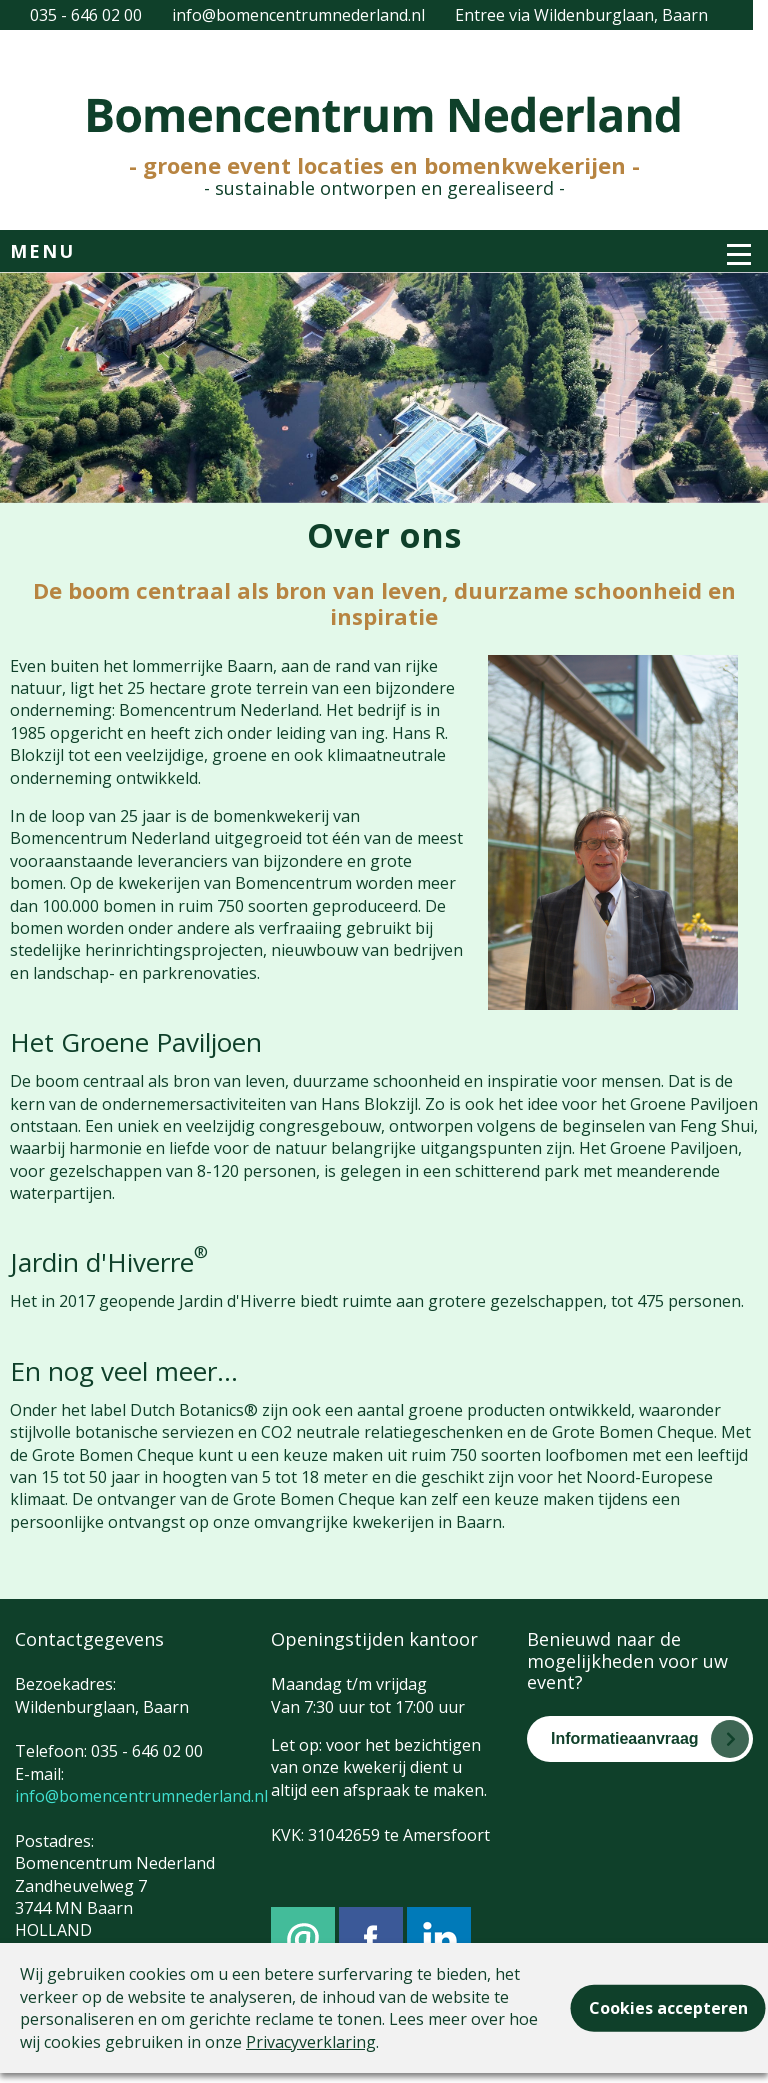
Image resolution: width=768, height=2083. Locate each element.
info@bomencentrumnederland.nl (298, 15)
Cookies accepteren (668, 2008)
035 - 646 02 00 (86, 15)
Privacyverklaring (311, 2042)
